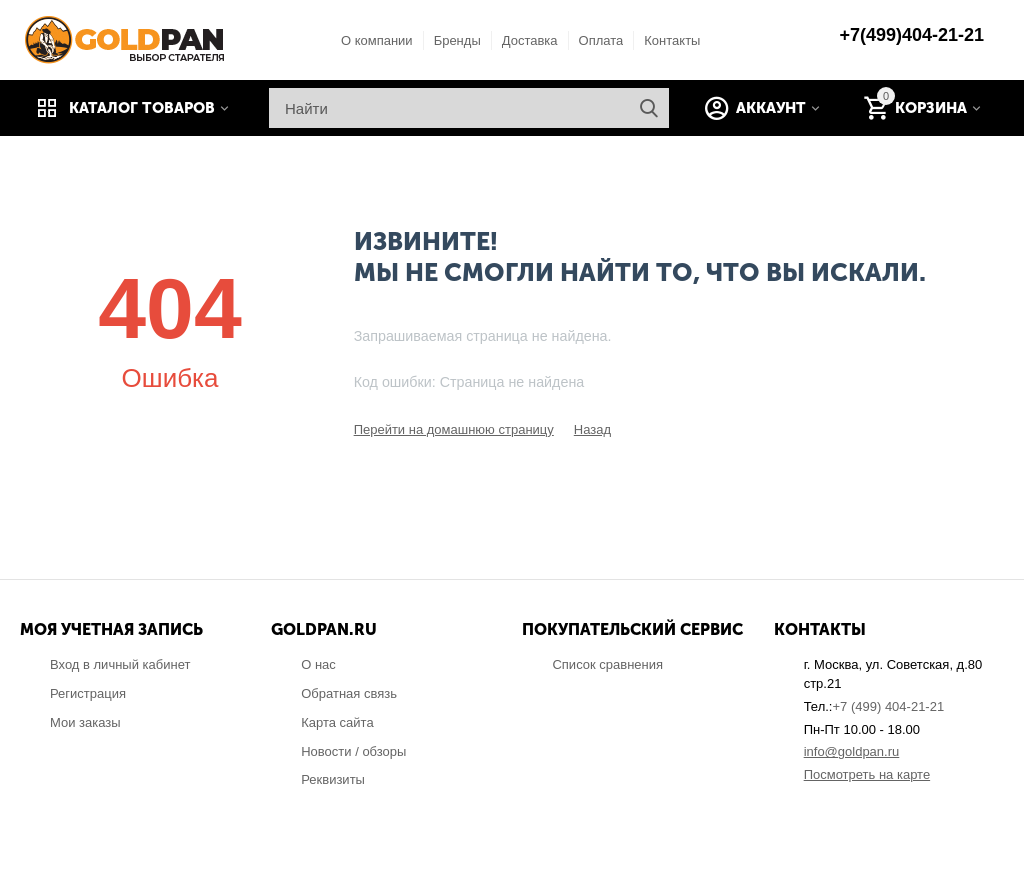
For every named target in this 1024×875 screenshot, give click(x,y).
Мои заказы (85, 722)
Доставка (530, 40)
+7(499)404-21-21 (911, 35)
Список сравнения (607, 664)
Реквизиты (333, 779)
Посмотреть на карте (867, 774)
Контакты (672, 40)
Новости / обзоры (353, 751)
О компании (377, 40)
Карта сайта (337, 722)
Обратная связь (349, 693)
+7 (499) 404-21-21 (888, 706)
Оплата (601, 40)
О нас (318, 664)
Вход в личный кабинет (120, 664)
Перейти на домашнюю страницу (454, 429)
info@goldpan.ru (852, 751)
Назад (592, 429)
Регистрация (88, 693)
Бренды (457, 40)
